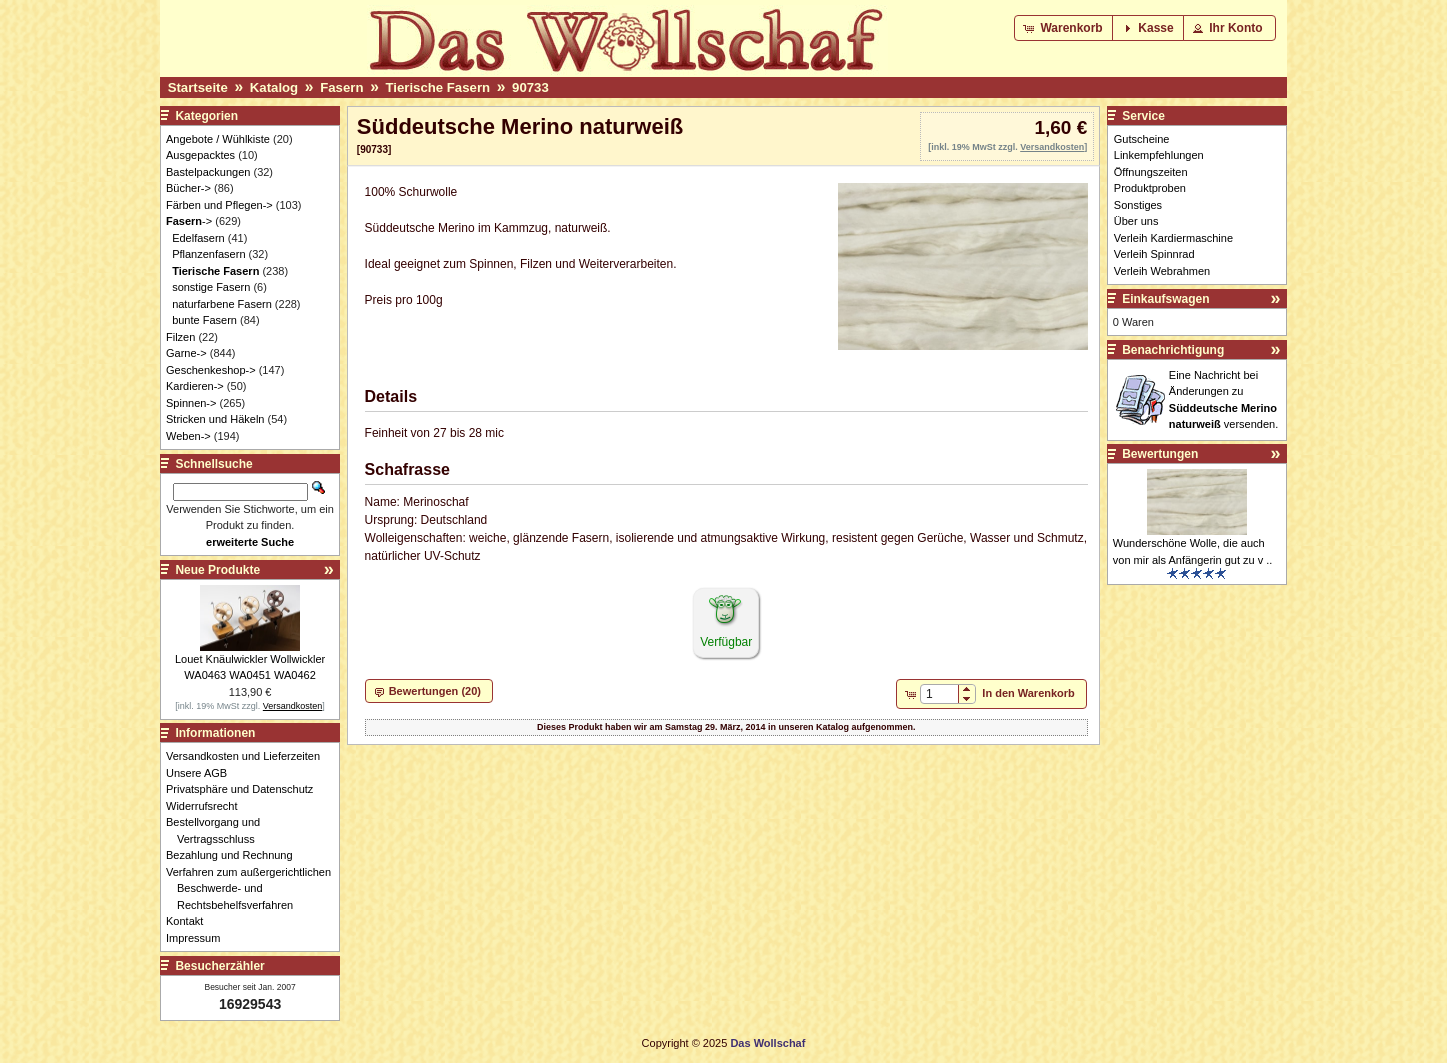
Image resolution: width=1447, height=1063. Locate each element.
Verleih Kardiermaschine (1173, 238)
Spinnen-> (191, 403)
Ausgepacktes (200, 155)
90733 (530, 87)
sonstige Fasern (211, 287)
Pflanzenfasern (208, 254)
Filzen (180, 337)
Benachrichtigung (1173, 350)
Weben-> (188, 436)
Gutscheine (1142, 139)
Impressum (198, 938)
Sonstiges (1138, 205)
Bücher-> (188, 188)
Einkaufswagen (1165, 299)
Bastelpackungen (208, 172)
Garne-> (186, 353)
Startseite (198, 87)
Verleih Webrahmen (1162, 271)
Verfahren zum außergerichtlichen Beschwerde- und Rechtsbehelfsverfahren (254, 888)
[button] (1064, 28)
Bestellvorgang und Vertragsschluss (218, 830)
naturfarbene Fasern (222, 304)
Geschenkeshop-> (211, 370)
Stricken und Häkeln (215, 419)
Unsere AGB (202, 773)
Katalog (274, 87)
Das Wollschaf (767, 1043)
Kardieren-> (195, 386)
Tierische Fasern (437, 87)
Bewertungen (1160, 454)
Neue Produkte (217, 570)
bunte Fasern (204, 320)
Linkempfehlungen (1159, 155)
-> (189, 221)
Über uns (1136, 221)
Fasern (341, 87)
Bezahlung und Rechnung (235, 855)
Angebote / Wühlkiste (218, 139)
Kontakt (190, 921)
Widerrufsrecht (207, 806)
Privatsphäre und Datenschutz (245, 789)
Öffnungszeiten (1151, 172)
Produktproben (1150, 188)
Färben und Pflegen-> (219, 205)
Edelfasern (198, 238)
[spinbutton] (939, 694)
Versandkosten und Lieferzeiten (248, 756)
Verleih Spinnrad (1154, 254)
